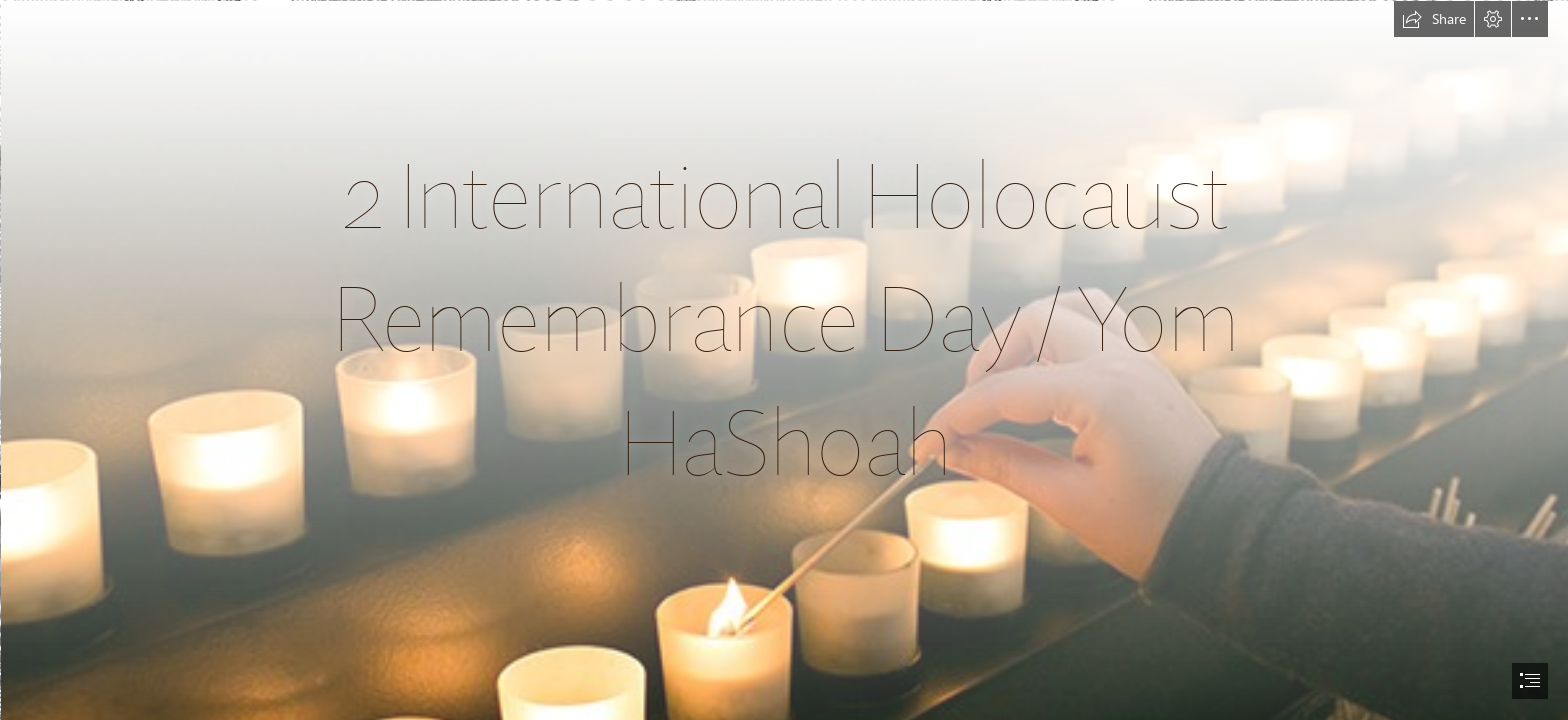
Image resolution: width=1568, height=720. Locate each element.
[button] (1434, 19)
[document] (784, 360)
